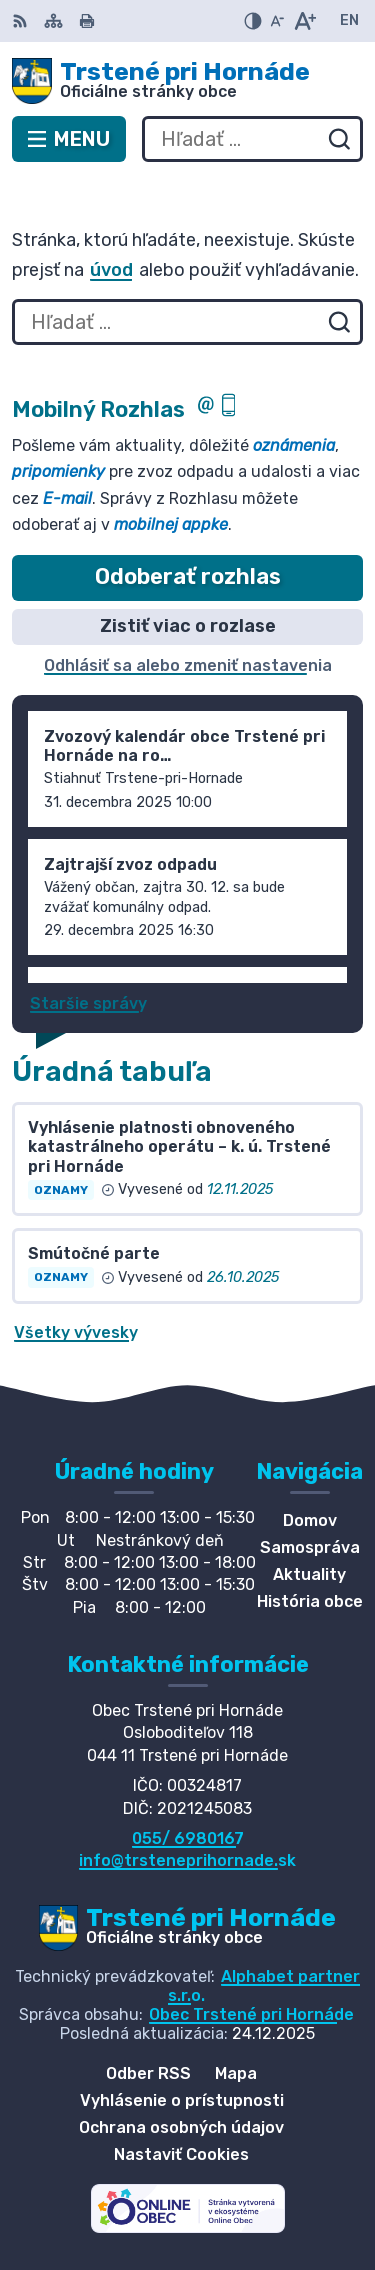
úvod (111, 270)
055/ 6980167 (188, 1838)
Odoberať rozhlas (188, 576)
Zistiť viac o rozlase (188, 626)
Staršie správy (88, 1003)
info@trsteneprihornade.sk (187, 1860)
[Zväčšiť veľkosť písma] (304, 21)
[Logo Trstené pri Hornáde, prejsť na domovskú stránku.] (187, 81)
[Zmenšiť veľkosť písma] (277, 21)
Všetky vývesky (76, 1332)
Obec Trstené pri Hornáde (251, 2014)
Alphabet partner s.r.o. (264, 1986)
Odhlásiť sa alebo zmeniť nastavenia (188, 665)
